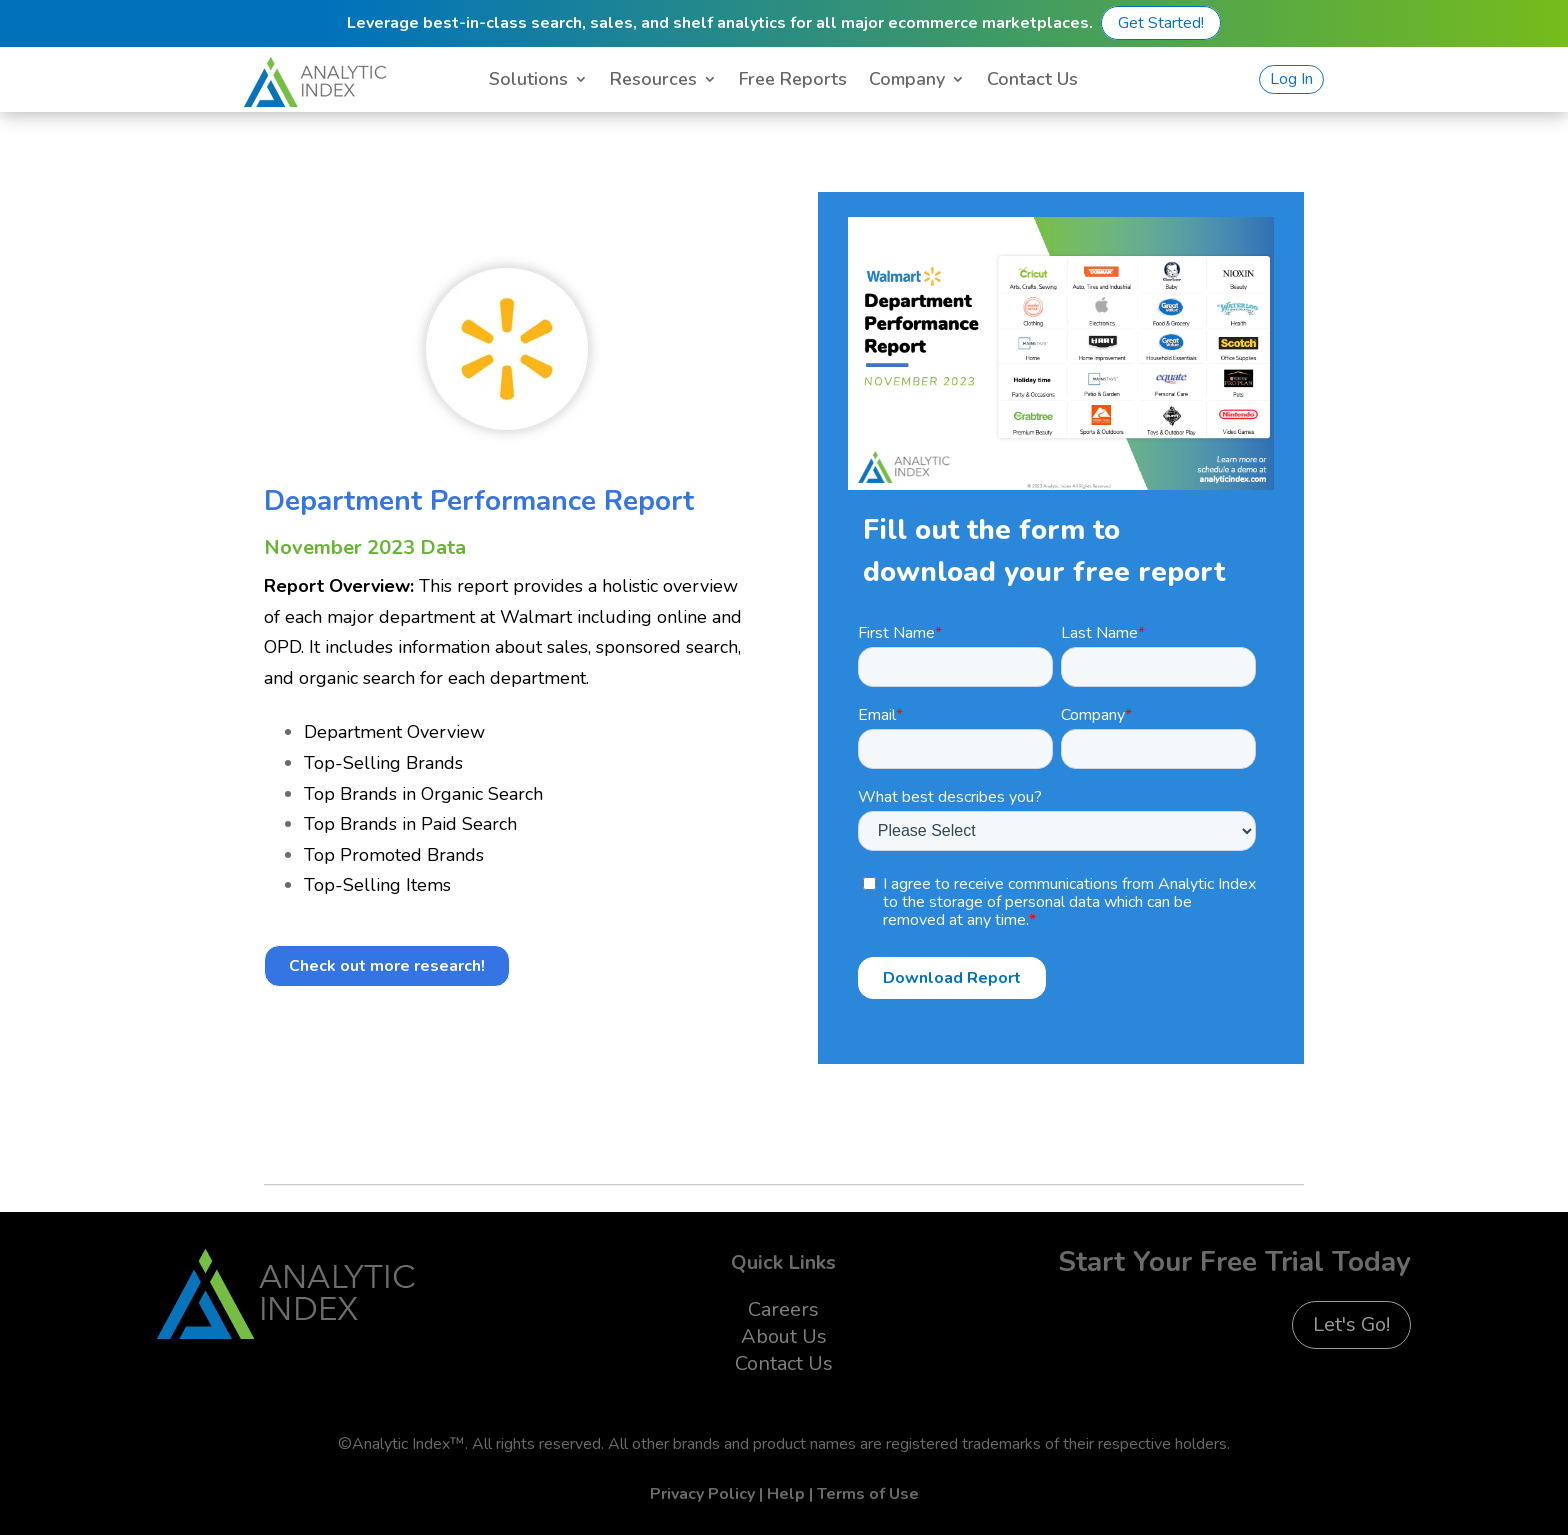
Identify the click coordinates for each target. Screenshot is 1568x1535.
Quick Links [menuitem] (783, 1262)
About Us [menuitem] (784, 1336)
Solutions (528, 81)
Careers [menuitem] (783, 1309)
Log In (1291, 79)
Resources (653, 81)
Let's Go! (1351, 1324)
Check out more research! (387, 966)
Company (907, 81)
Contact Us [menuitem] (784, 1363)
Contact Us (1032, 81)
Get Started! (1161, 23)
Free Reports (793, 81)
